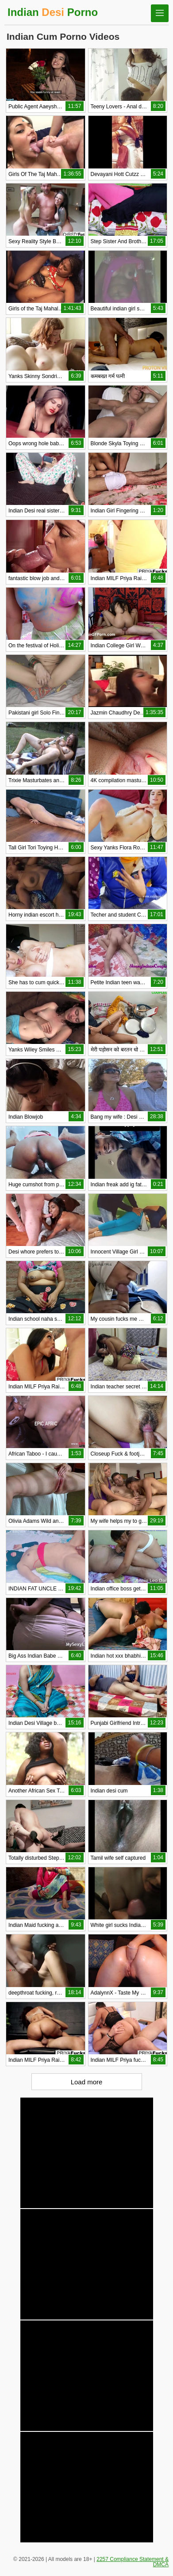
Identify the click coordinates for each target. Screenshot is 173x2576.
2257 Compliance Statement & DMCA (132, 2562)
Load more (87, 2082)
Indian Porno (53, 12)
